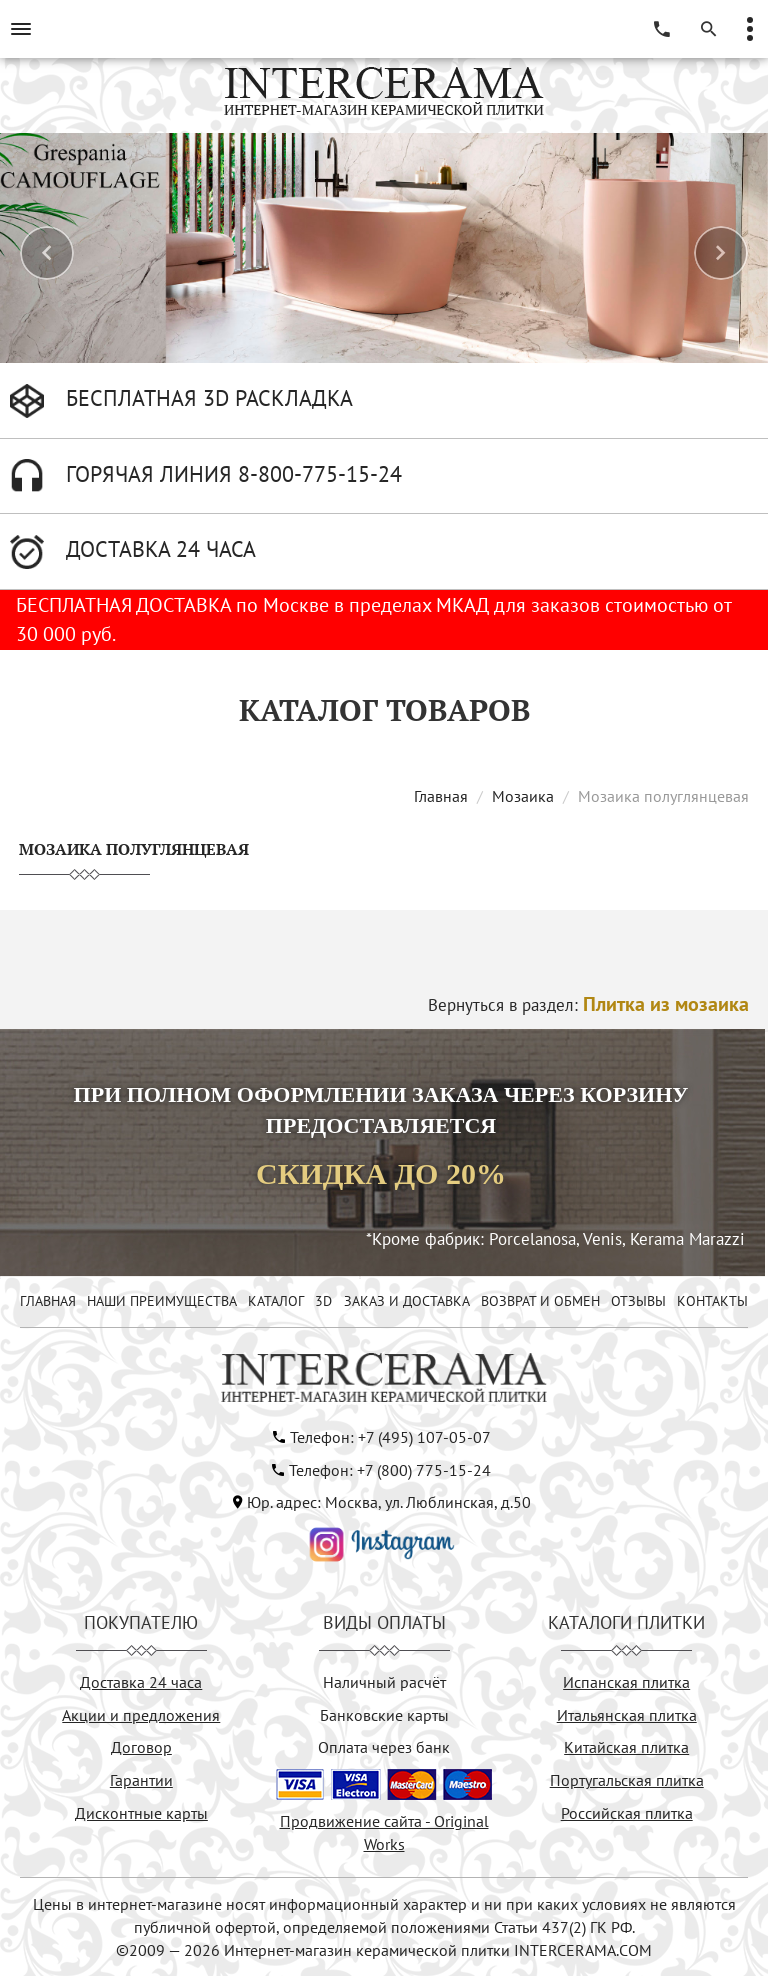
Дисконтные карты (141, 1813)
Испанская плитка (626, 1682)
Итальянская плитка (627, 1715)
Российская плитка (627, 1813)
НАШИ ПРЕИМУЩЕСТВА (162, 1301)
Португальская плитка (627, 1780)
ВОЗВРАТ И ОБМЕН (540, 1301)
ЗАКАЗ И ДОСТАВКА (407, 1301)
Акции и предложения (141, 1715)
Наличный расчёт (384, 1682)
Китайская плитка (626, 1747)
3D (323, 1301)
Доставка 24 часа (141, 1682)
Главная (441, 796)
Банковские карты (384, 1715)
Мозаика (523, 796)
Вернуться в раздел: (588, 1005)
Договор (141, 1747)
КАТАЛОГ (276, 1301)
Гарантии (141, 1780)
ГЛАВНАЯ (48, 1301)
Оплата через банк (384, 1747)
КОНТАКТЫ (712, 1301)
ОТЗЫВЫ (638, 1301)
